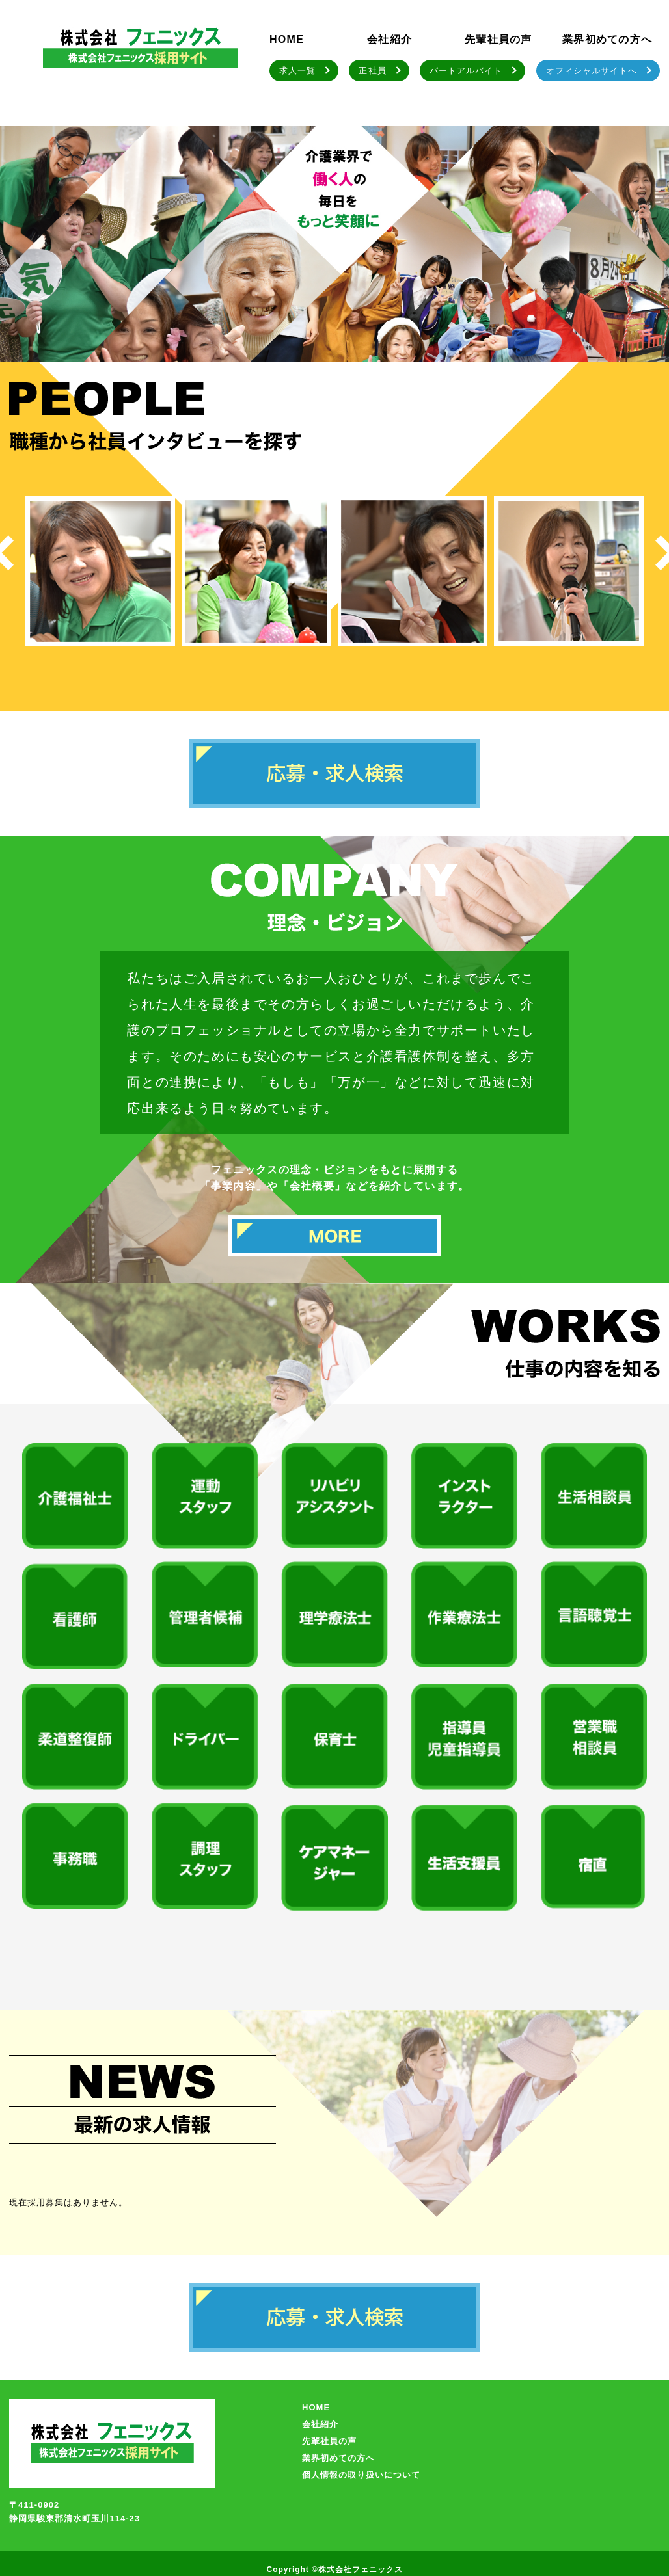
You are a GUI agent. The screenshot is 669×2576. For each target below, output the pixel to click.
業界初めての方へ (607, 39)
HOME (286, 39)
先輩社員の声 (498, 39)
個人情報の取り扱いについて (361, 2475)
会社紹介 (389, 39)
